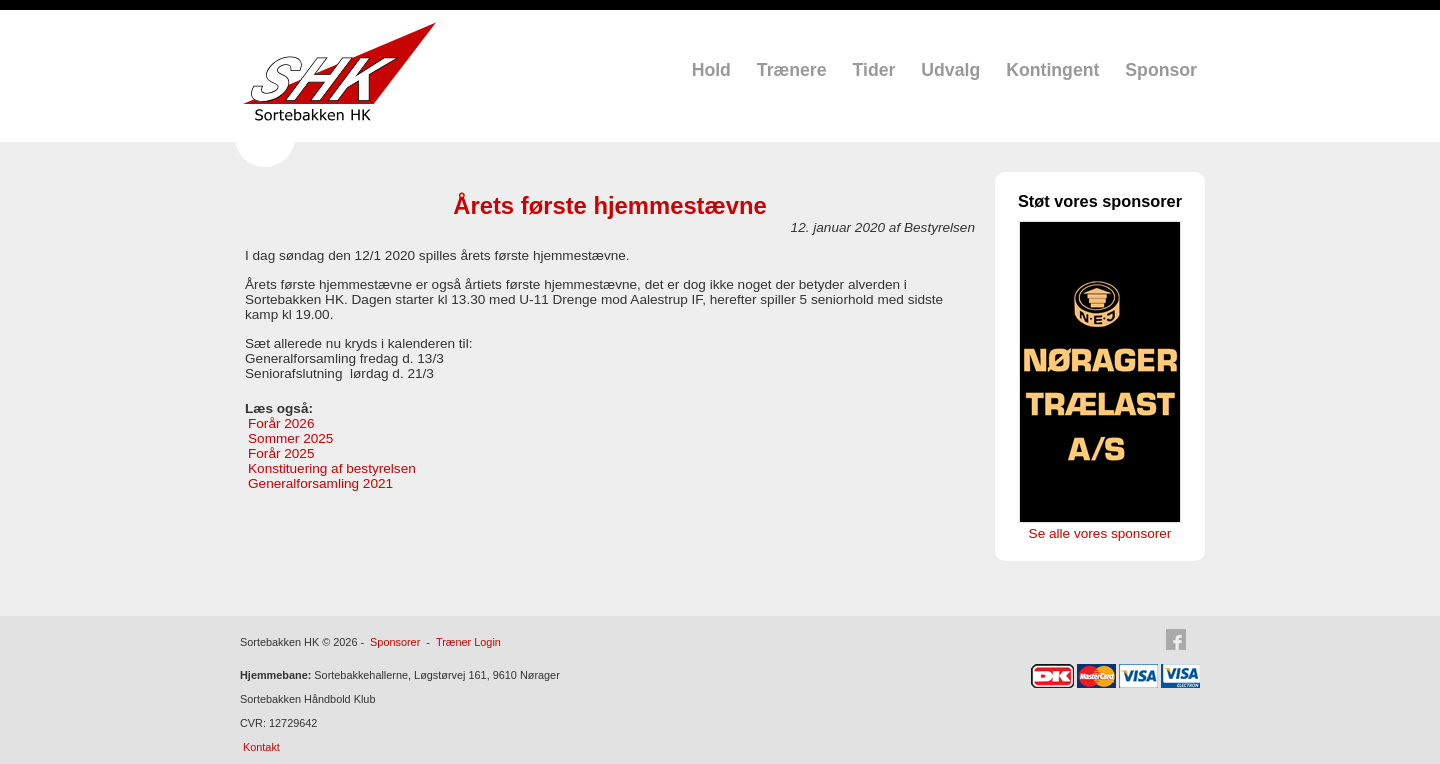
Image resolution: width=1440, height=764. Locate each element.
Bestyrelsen (939, 227)
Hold (711, 70)
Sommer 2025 (290, 438)
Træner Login (468, 642)
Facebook (1182, 640)
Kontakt (261, 747)
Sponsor (1161, 70)
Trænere (792, 70)
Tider (874, 70)
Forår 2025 (281, 453)
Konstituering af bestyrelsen (332, 468)
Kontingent (1052, 70)
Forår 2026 (281, 423)
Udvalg (950, 70)
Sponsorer (395, 642)
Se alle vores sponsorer (1100, 533)
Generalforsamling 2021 (320, 483)
